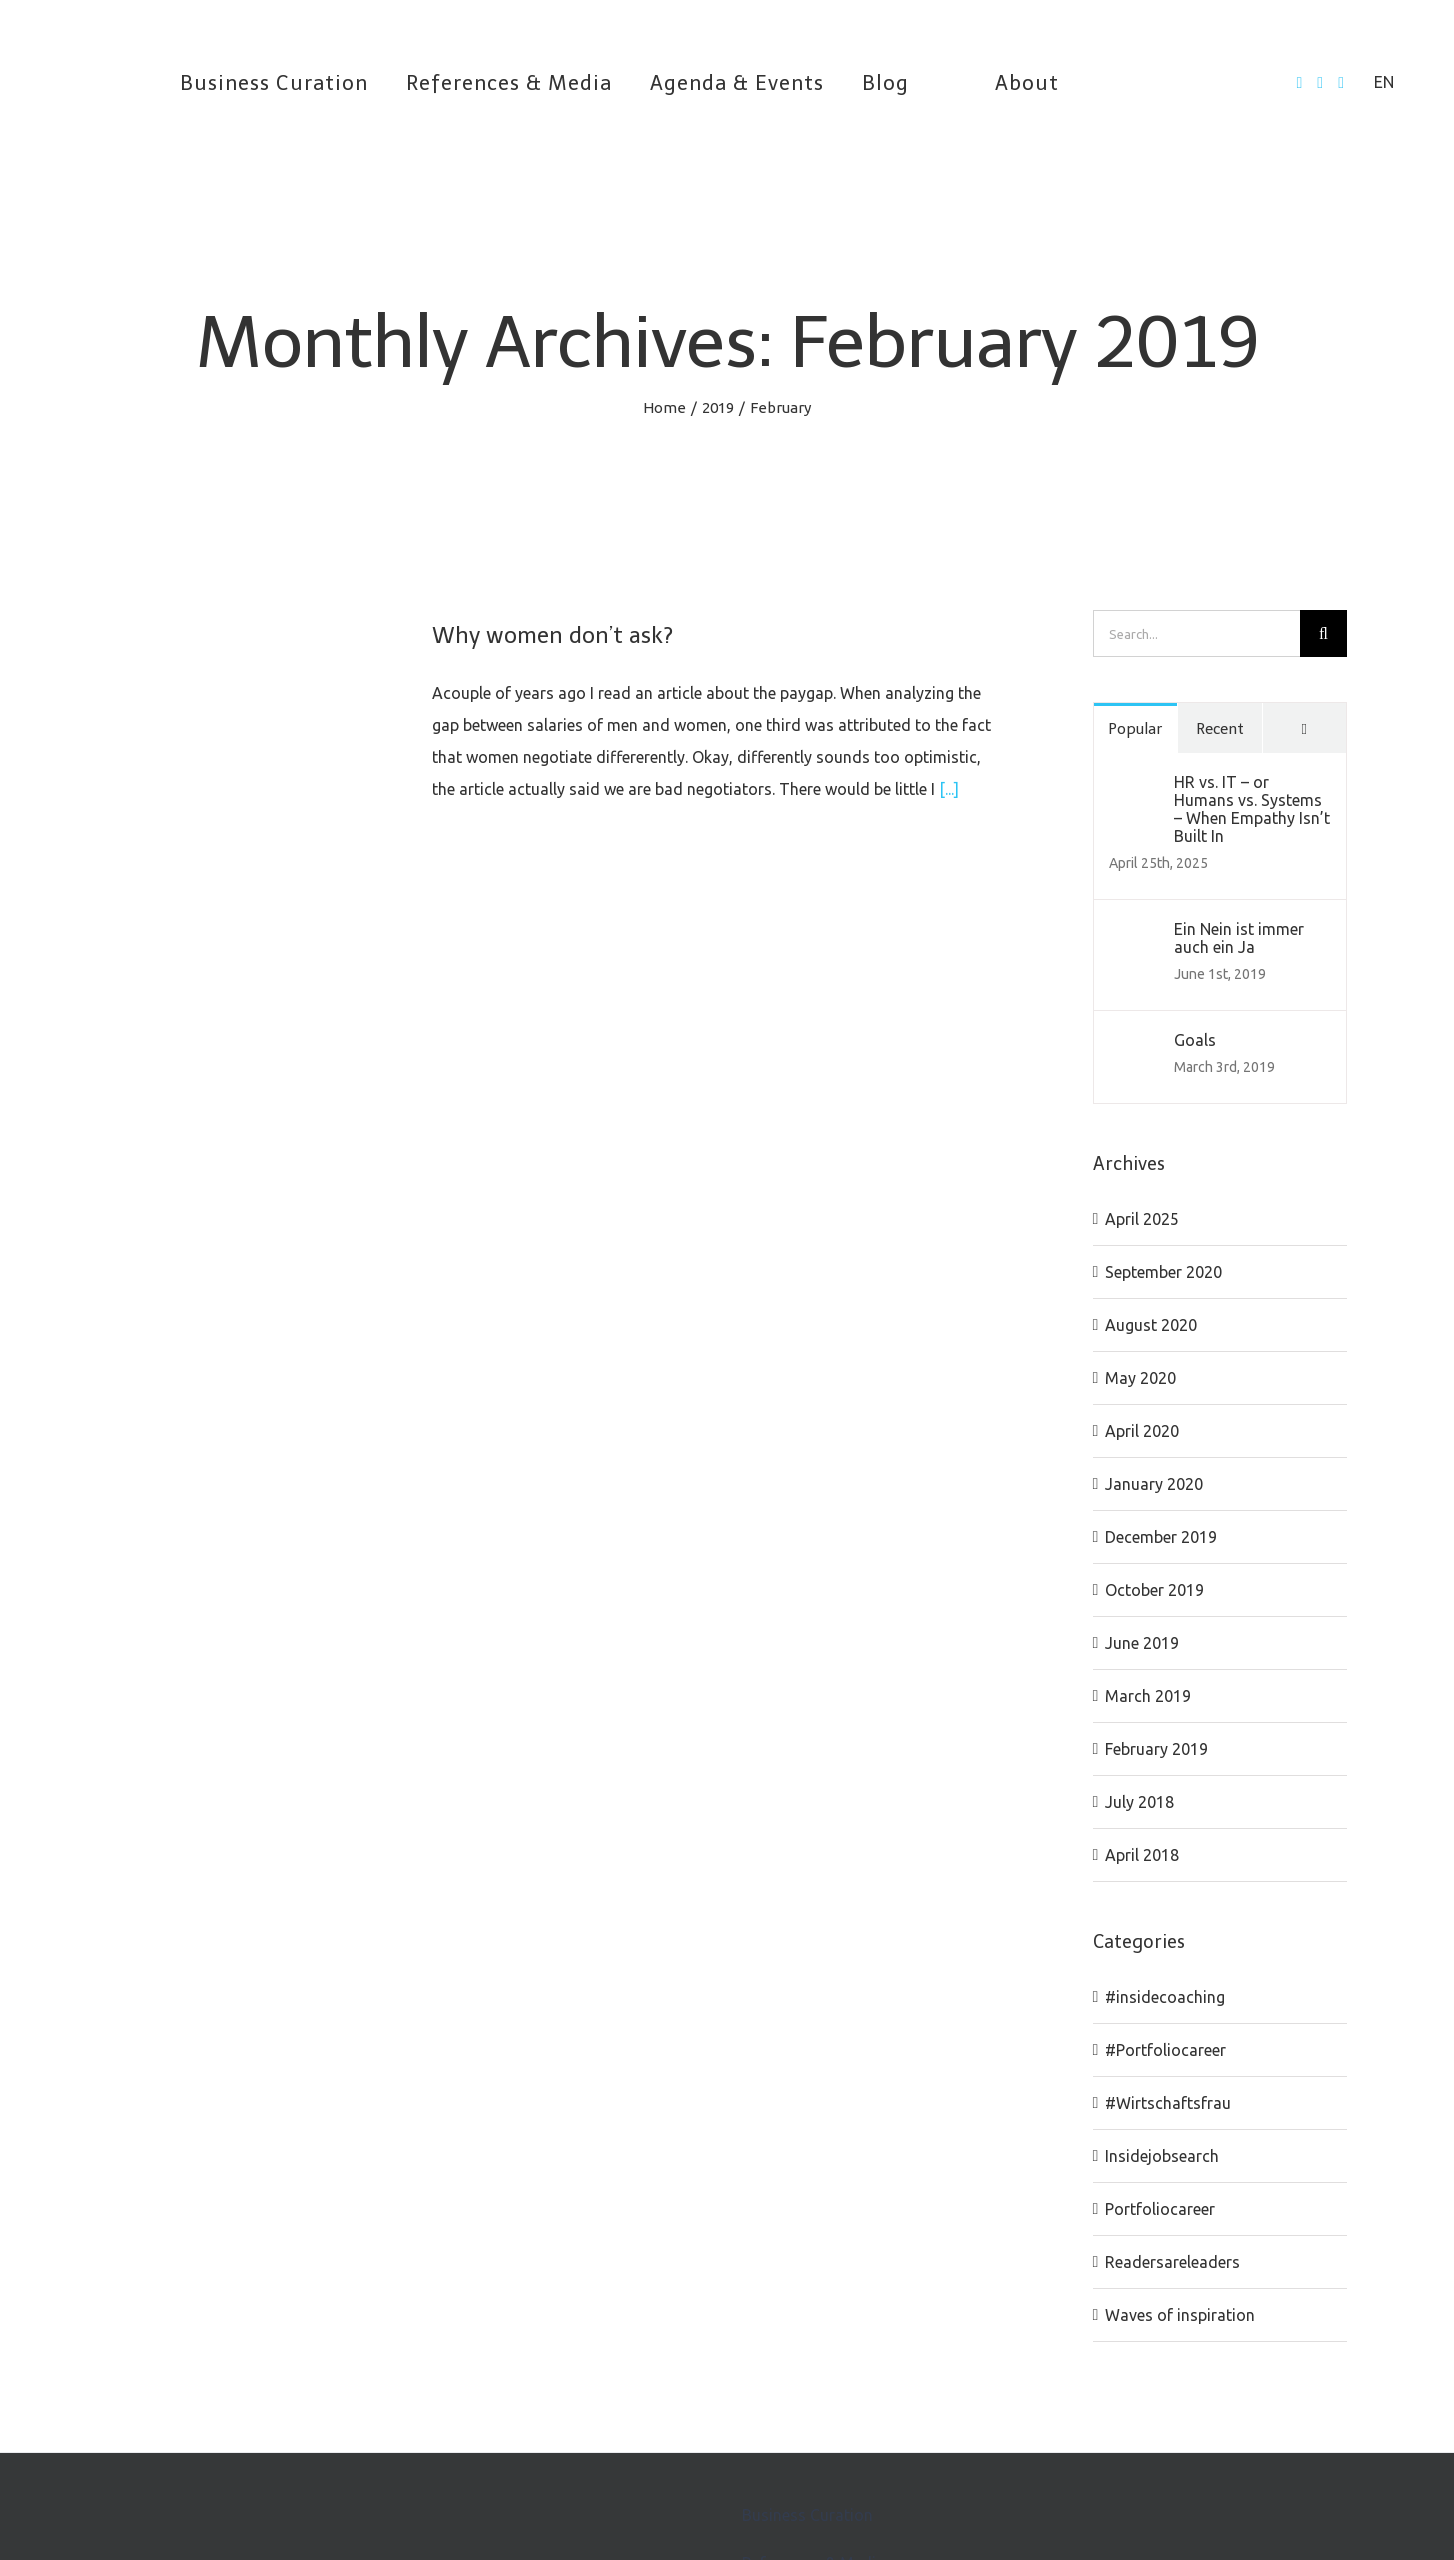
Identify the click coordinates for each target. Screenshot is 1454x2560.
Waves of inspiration (1180, 2315)
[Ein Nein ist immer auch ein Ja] (1135, 936)
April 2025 (1142, 1219)
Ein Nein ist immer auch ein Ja (1239, 938)
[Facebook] (1299, 83)
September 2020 (1163, 1272)
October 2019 (1154, 1590)
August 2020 (1151, 1325)
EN (1384, 82)
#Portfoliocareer (1165, 2050)
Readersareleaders (1172, 2262)
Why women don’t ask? (552, 635)
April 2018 (1142, 1855)
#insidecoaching (1165, 1997)
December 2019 (1161, 1537)
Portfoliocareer (1160, 2209)
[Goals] (1135, 1047)
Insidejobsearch (1162, 2156)
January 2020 (1154, 1484)
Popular (1135, 729)
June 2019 (1142, 1643)
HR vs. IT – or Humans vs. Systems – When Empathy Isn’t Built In (1252, 809)
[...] (949, 789)
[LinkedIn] (1341, 83)
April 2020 (1142, 1431)
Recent (1220, 729)
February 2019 (1156, 1749)
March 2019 (1148, 1696)
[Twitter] (1320, 83)
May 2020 (1140, 1378)
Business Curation (807, 2515)
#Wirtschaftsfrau (1168, 2103)
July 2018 (1139, 1802)
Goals (1195, 1040)
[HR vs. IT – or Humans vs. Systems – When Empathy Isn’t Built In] (1135, 789)
